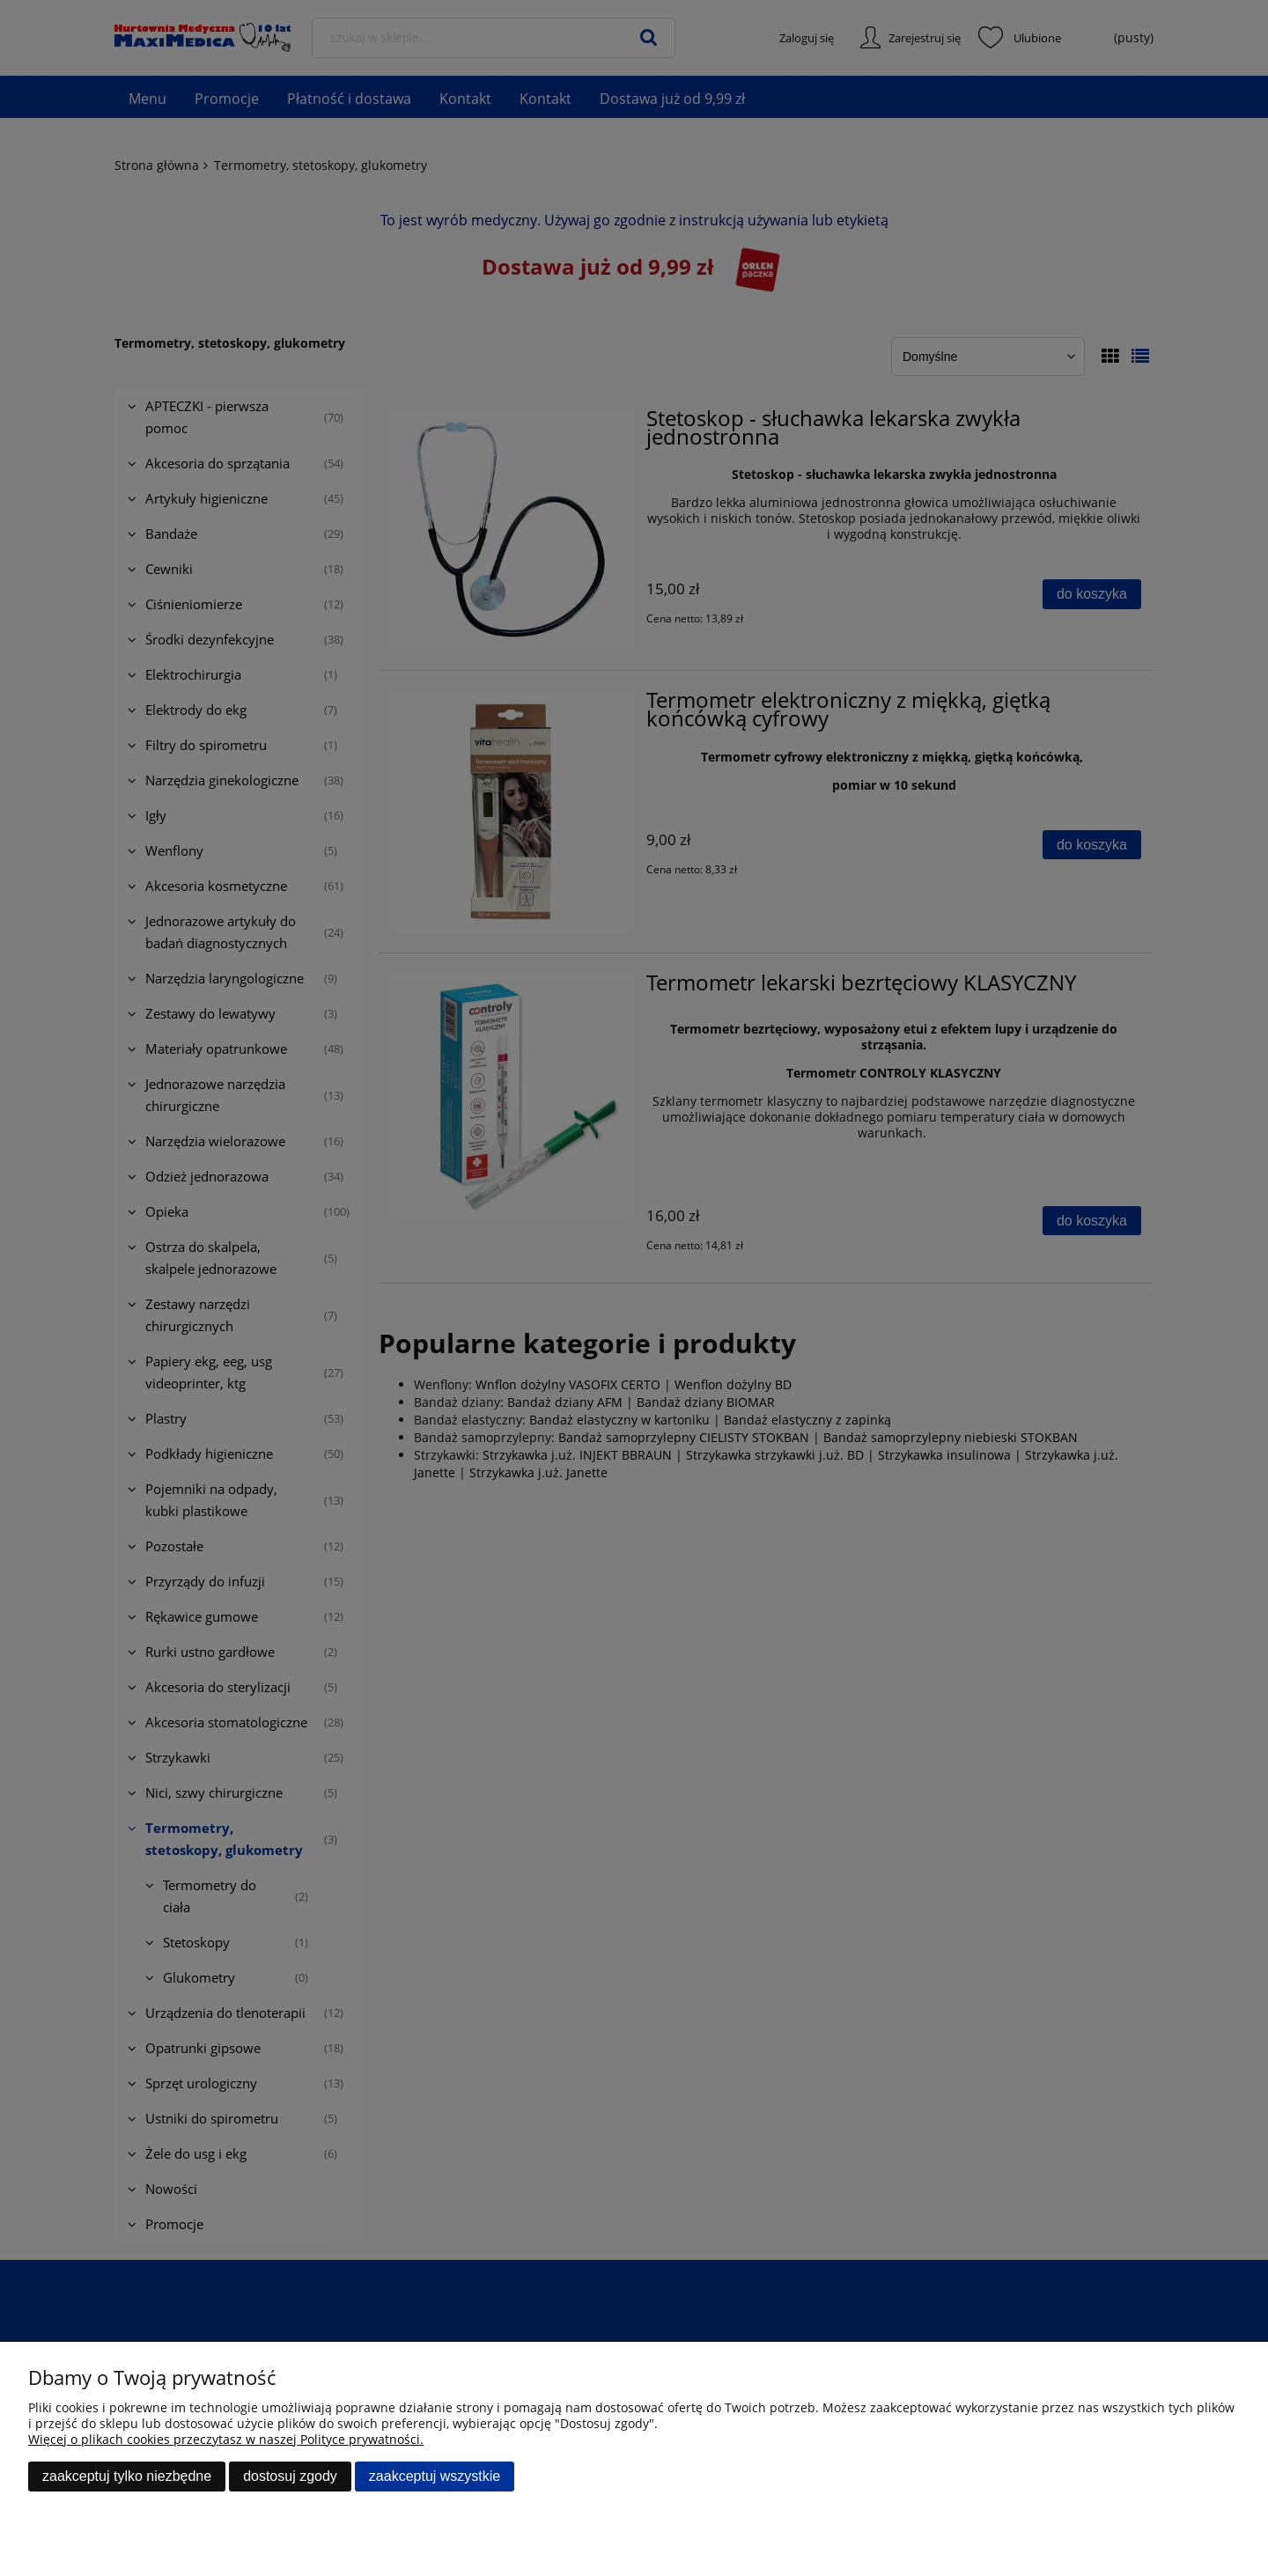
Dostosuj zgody (290, 2476)
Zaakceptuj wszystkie (434, 2476)
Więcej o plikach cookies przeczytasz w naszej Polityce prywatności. (226, 2439)
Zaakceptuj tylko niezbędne (126, 2476)
